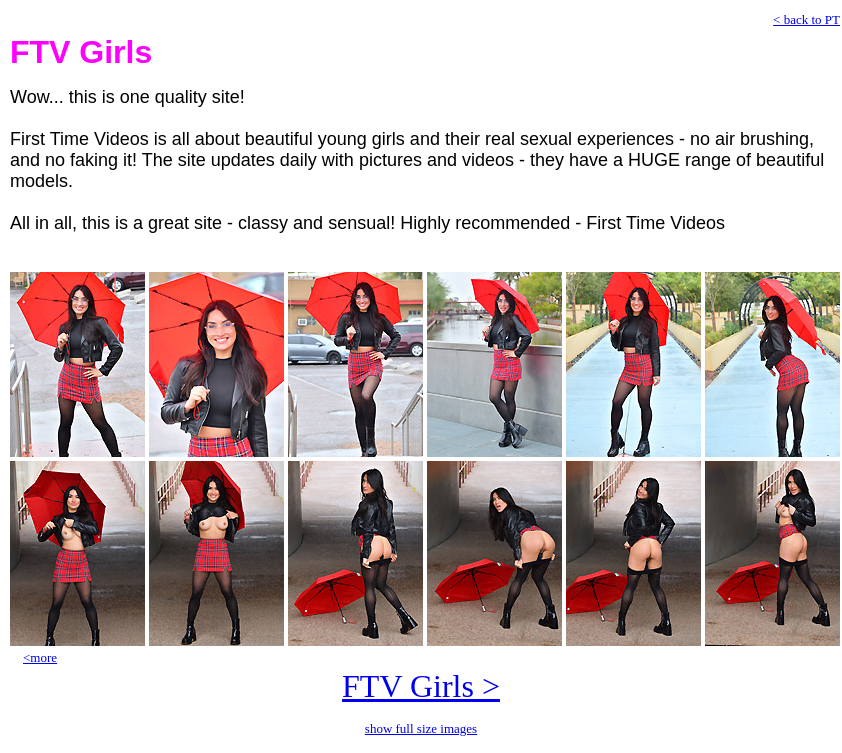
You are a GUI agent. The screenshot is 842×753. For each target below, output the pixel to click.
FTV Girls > (421, 686)
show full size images (421, 728)
